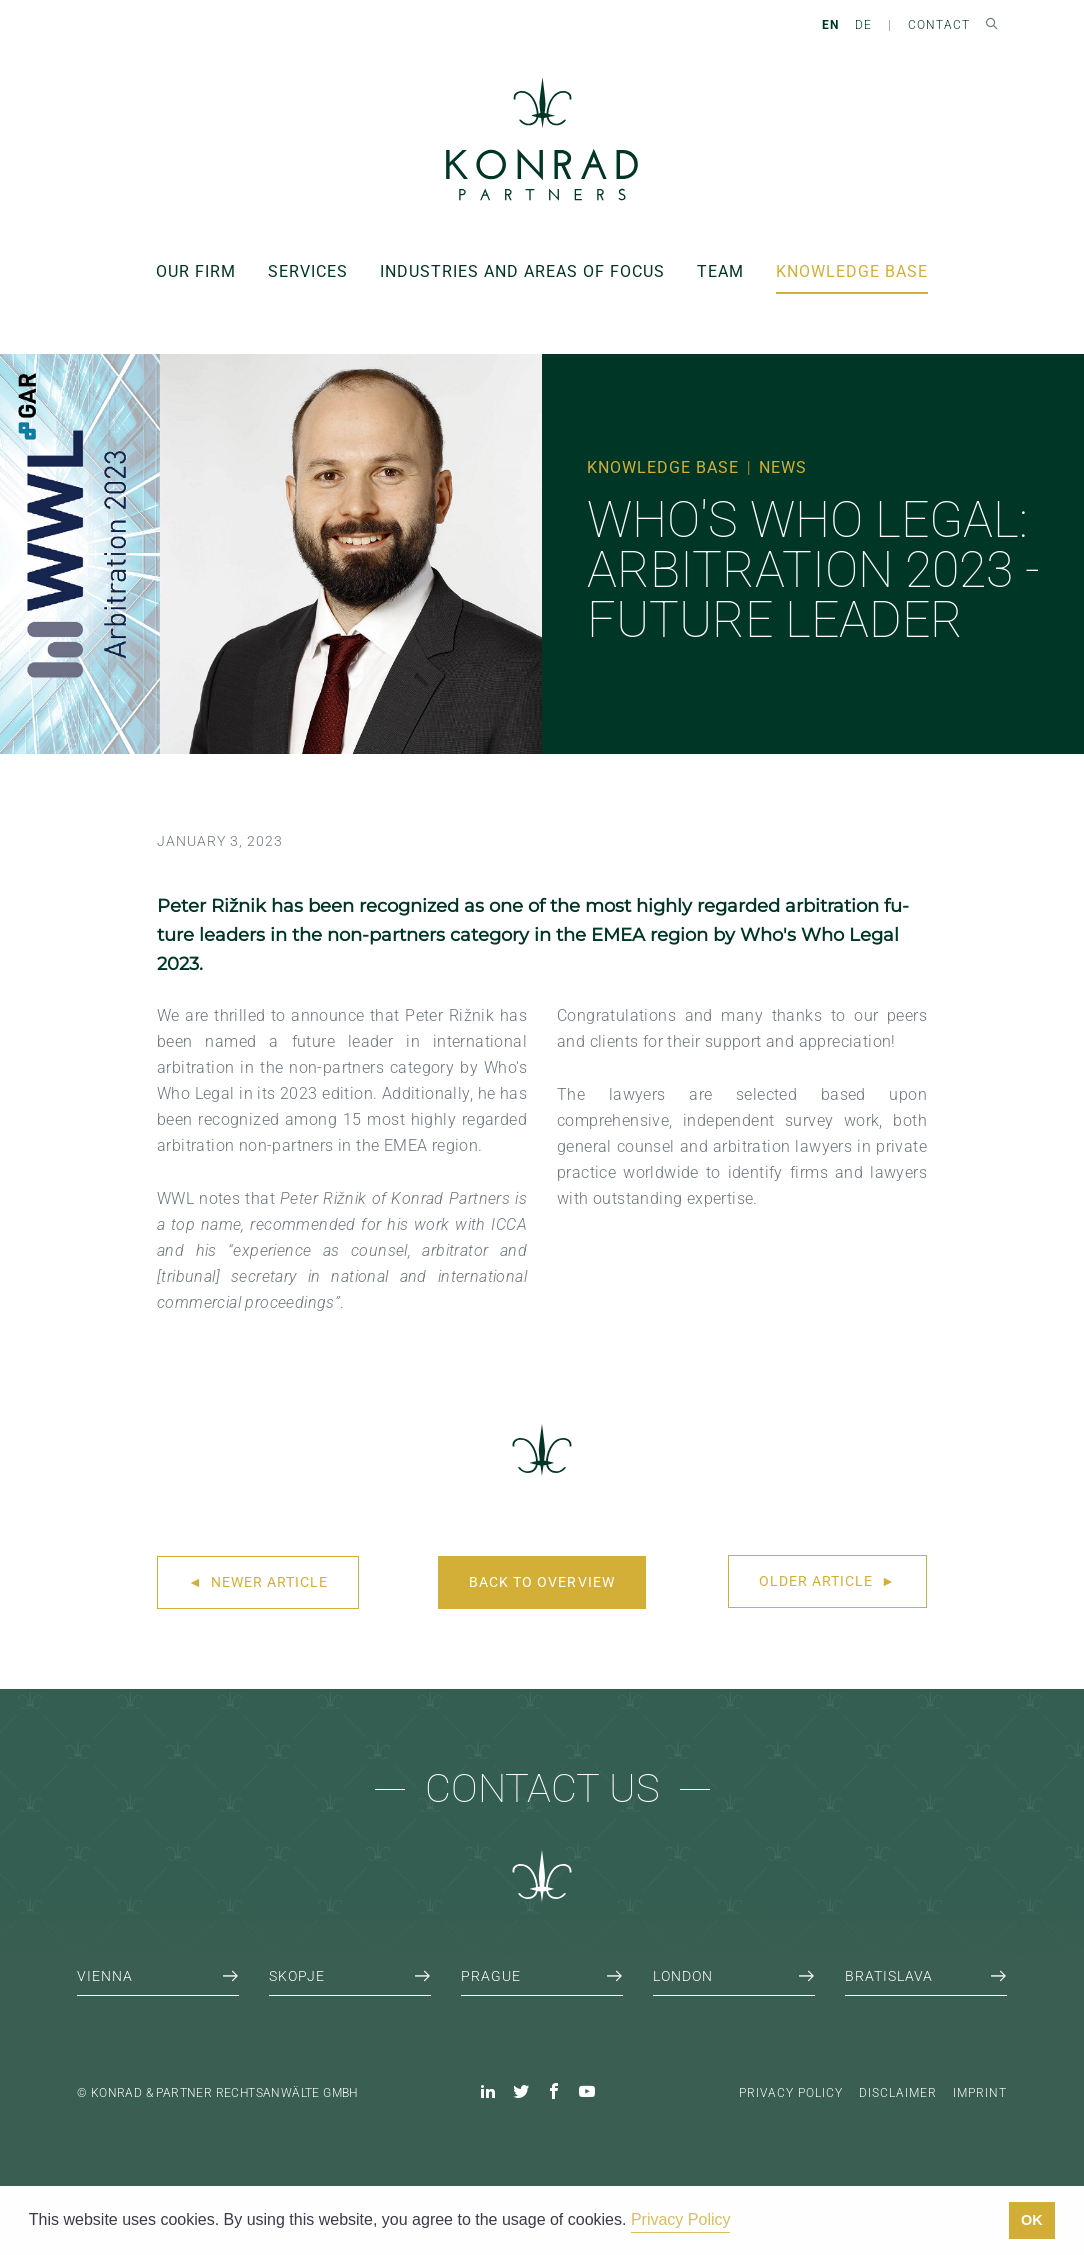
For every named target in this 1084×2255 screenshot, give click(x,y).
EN (830, 25)
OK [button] (1032, 2220)
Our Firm (196, 271)
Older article (827, 1581)
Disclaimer (898, 2093)
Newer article (258, 1582)
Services (308, 271)
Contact (939, 25)
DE (863, 25)
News (783, 467)
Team (720, 271)
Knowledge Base (852, 271)
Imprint (980, 2093)
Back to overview (541, 1582)
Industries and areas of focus (522, 271)
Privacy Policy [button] (681, 2219)
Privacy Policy (791, 2093)
